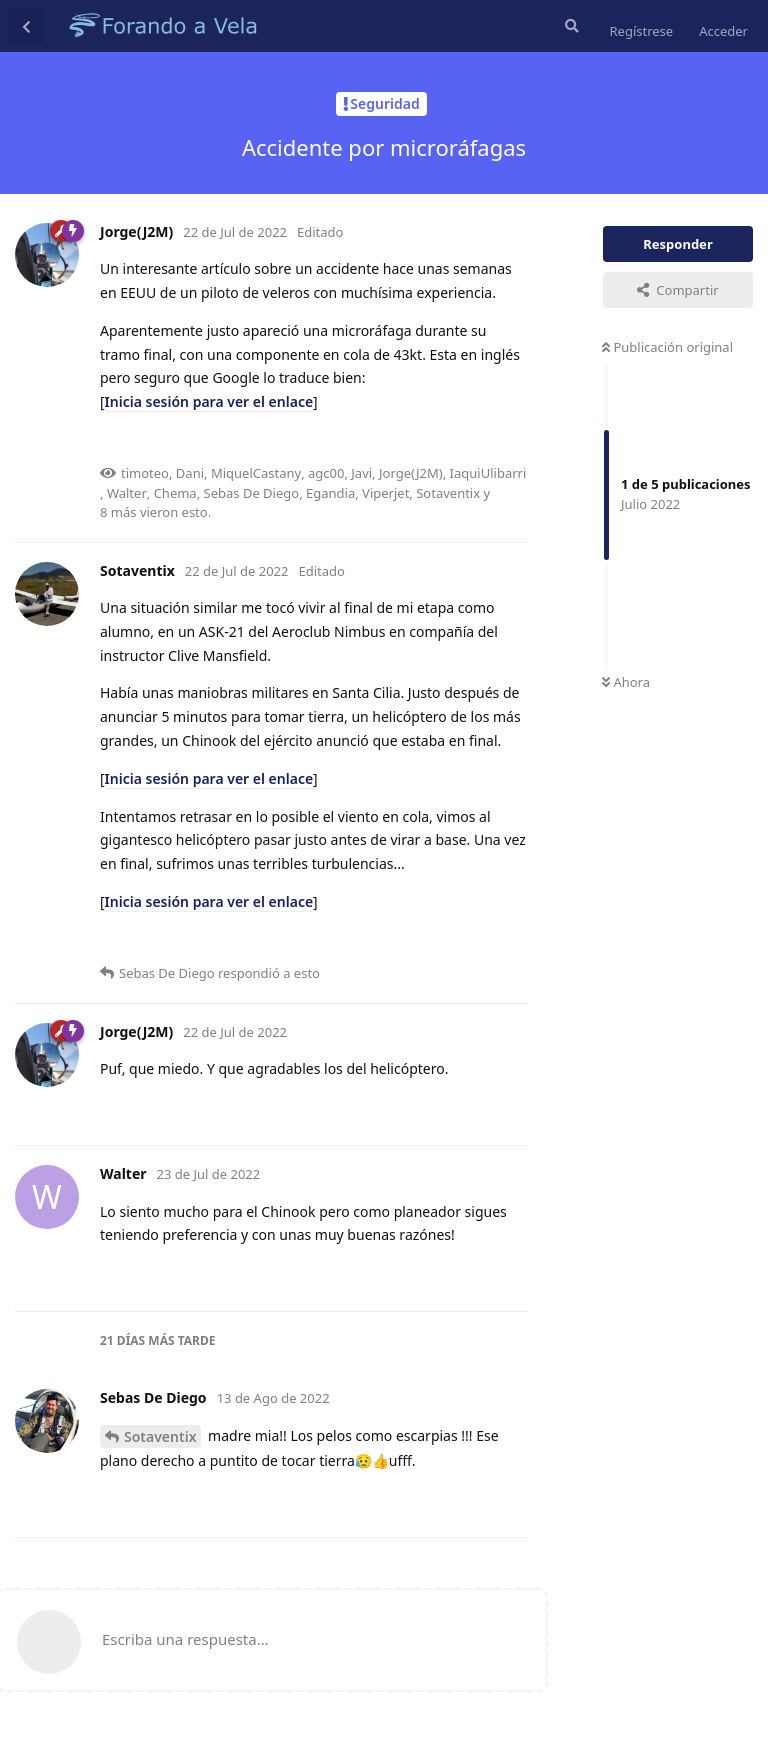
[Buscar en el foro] (570, 26)
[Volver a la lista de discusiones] (26, 26)
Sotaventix (160, 1436)
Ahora (626, 682)
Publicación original (667, 347)
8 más (118, 512)
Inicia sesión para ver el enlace (209, 401)
